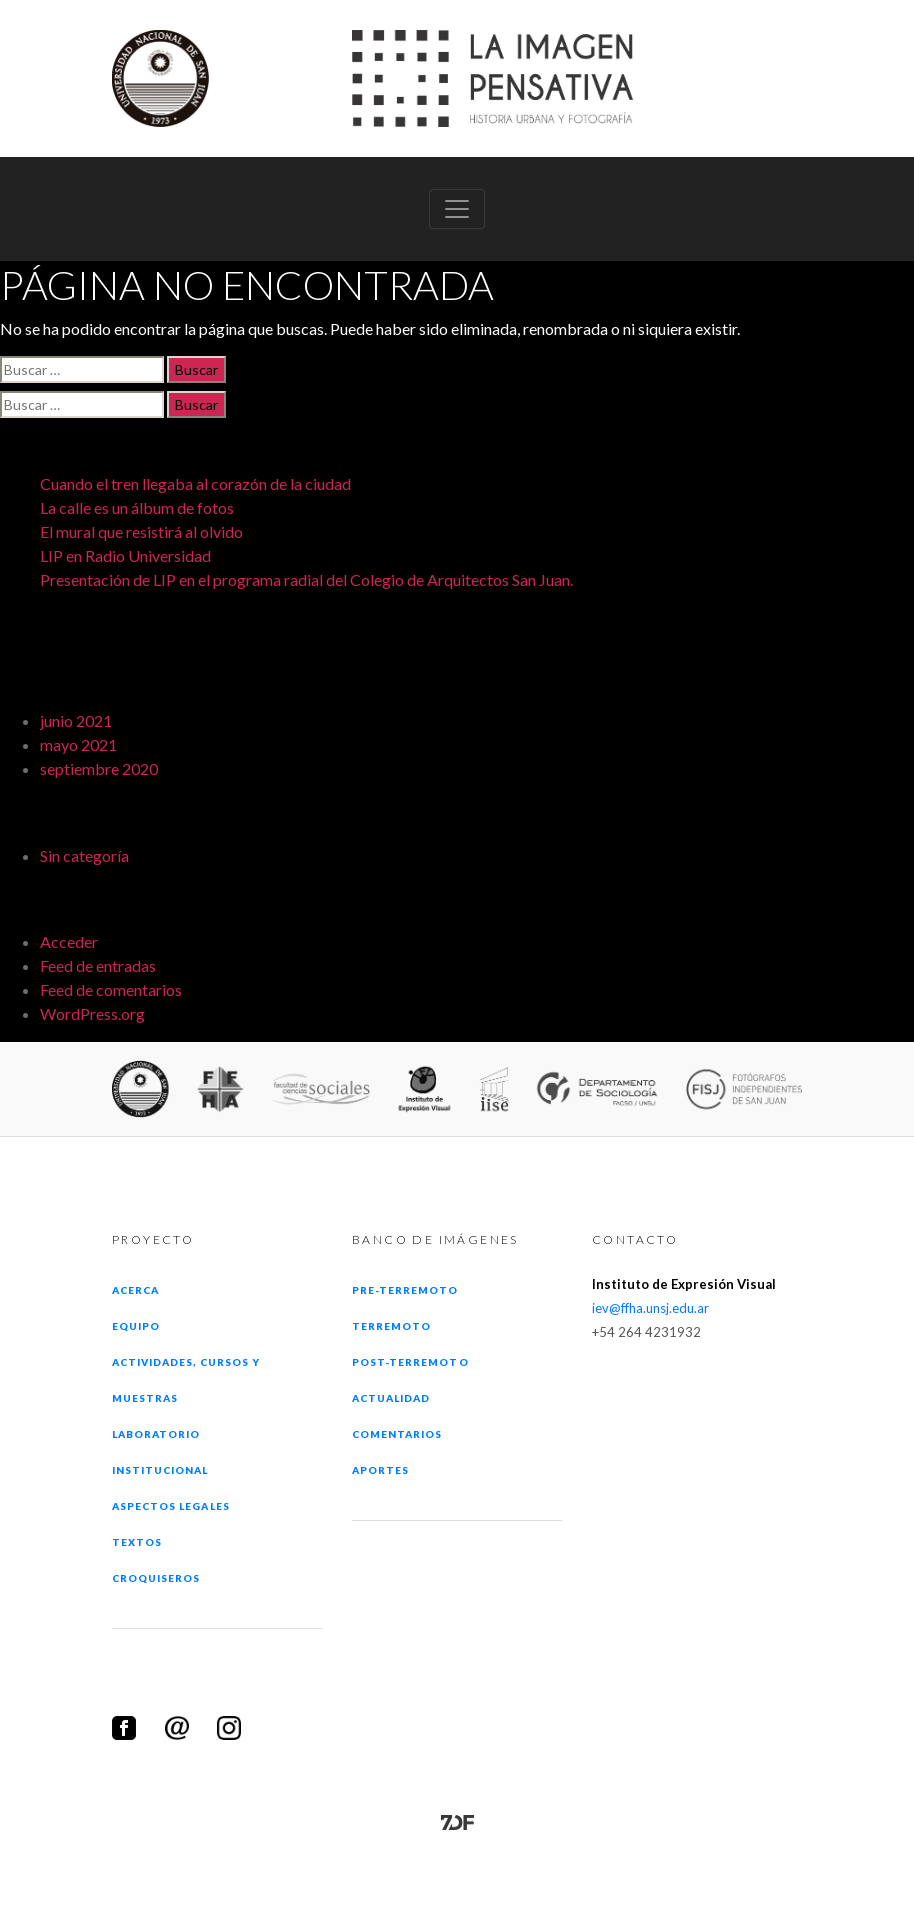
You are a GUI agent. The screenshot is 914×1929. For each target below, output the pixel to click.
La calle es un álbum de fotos (137, 507)
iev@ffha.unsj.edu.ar (650, 1308)
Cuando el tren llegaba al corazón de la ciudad (195, 483)
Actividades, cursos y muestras (186, 1380)
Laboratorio (156, 1434)
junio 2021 (76, 720)
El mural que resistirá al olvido (141, 531)
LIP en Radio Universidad (125, 555)
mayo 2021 (78, 744)
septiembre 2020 (99, 768)
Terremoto (391, 1326)
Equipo (136, 1326)
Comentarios (397, 1434)
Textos (137, 1542)
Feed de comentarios (111, 989)
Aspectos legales (171, 1506)
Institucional (160, 1470)
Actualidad (391, 1398)
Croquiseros (156, 1578)
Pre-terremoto (405, 1290)
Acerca (135, 1290)
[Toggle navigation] (457, 209)
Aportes (380, 1470)
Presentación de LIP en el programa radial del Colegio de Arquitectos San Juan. (306, 579)
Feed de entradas (98, 965)
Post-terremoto (410, 1362)
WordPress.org (92, 1013)
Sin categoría (84, 855)
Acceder (69, 941)
